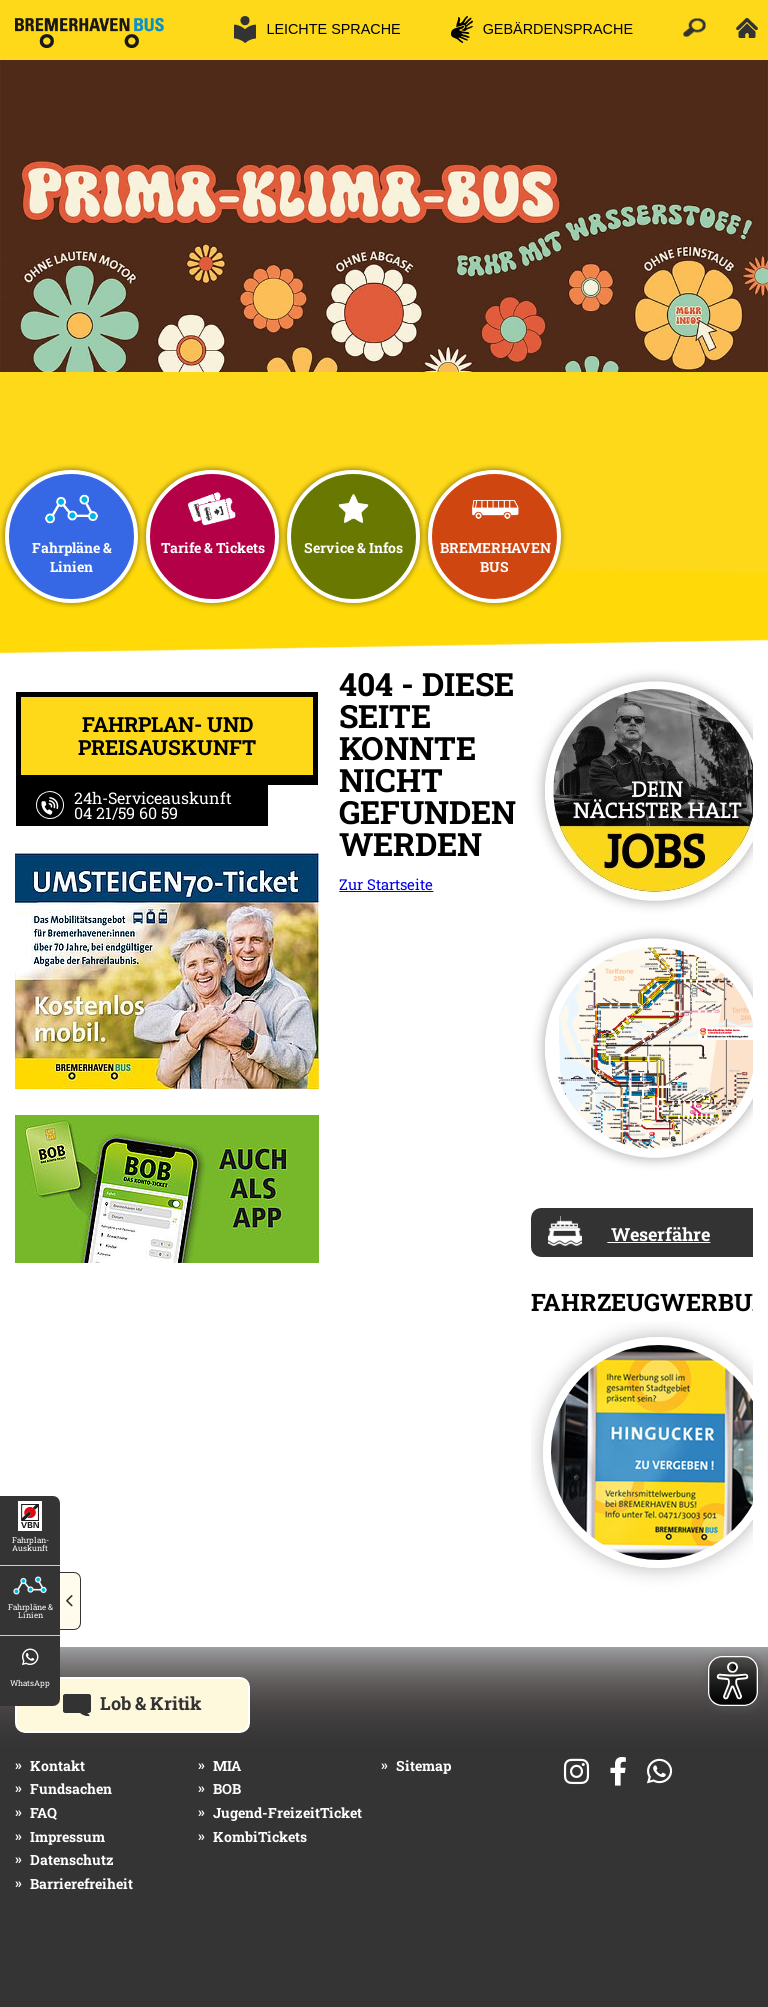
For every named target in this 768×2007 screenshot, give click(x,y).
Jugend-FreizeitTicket (287, 1812)
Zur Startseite (386, 884)
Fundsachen (71, 1788)
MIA (227, 1765)
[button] (70, 1601)
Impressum (67, 1836)
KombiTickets (260, 1836)
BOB (227, 1788)
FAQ (43, 1812)
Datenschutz (72, 1859)
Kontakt (57, 1765)
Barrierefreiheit (81, 1883)
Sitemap (423, 1765)
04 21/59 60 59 (126, 812)
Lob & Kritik (156, 1702)
